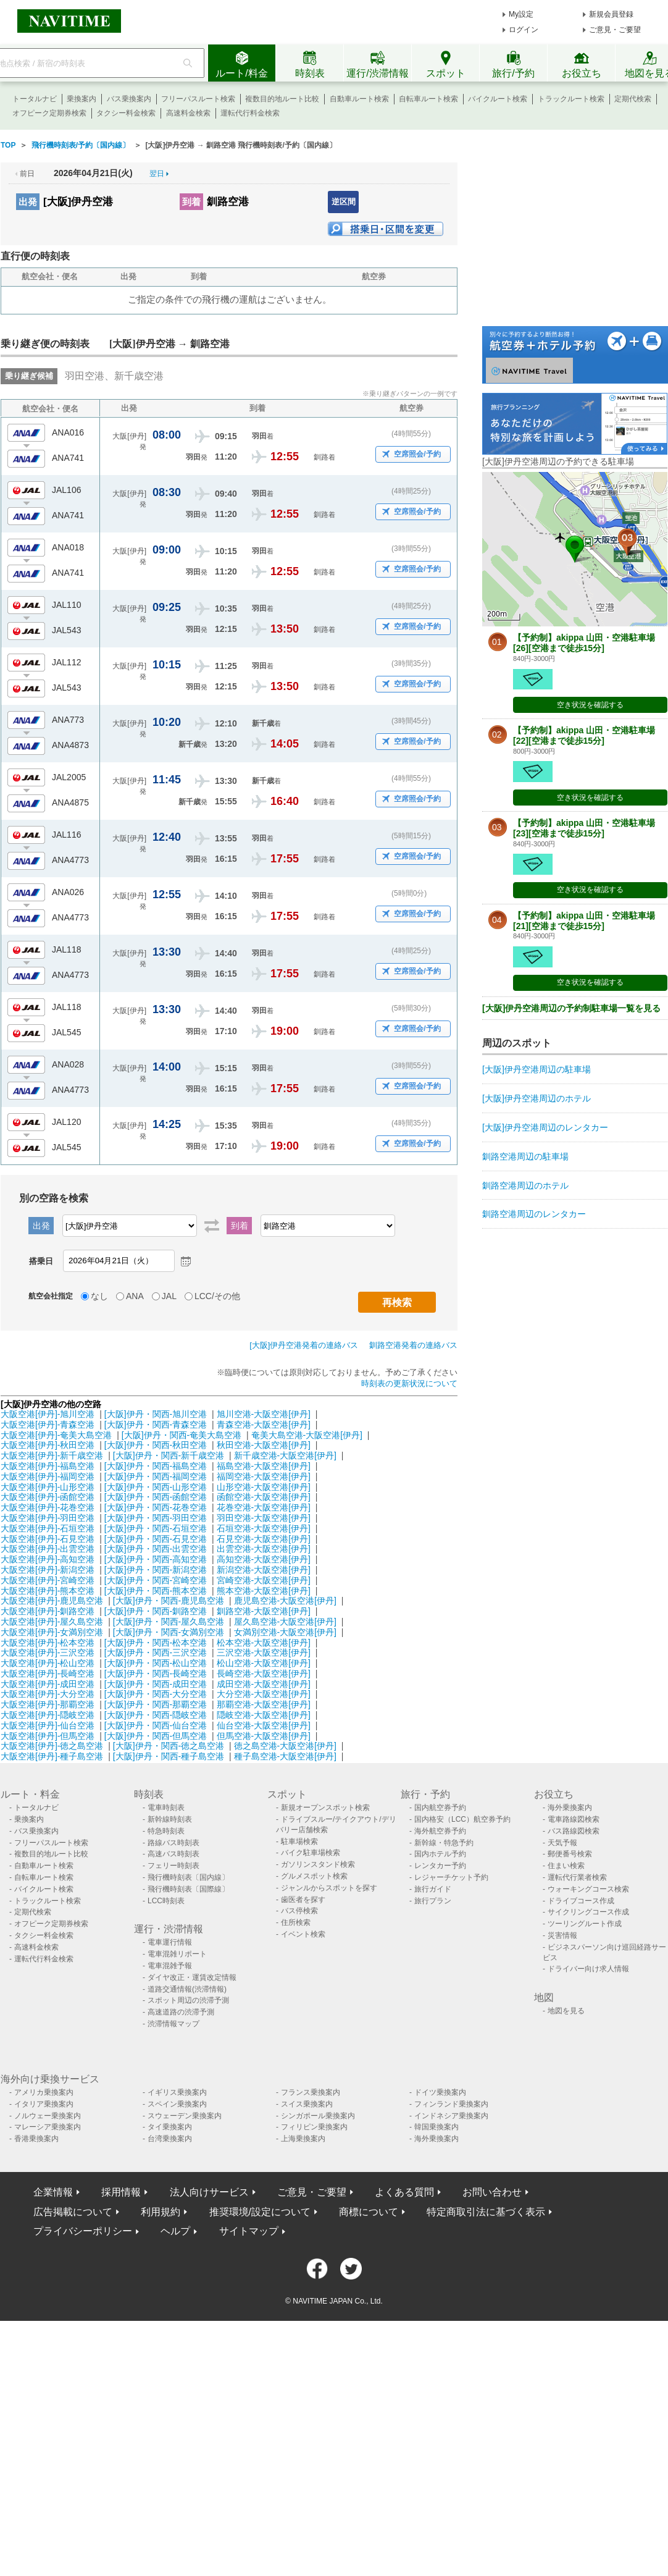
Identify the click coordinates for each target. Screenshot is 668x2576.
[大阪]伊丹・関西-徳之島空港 (168, 1746)
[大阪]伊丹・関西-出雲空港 (155, 1549)
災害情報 (562, 1935)
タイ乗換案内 (170, 2127)
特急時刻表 (166, 1831)
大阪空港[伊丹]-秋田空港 (47, 1445)
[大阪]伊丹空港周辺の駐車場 (536, 1069)
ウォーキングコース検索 (588, 1889)
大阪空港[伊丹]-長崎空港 (47, 1673)
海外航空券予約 (440, 1831)
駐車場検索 (299, 1841)
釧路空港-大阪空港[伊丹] (264, 1611)
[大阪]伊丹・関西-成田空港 (155, 1684)
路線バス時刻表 (173, 1842)
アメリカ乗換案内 (43, 2092)
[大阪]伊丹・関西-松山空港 (155, 1663)
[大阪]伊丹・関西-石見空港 (155, 1539)
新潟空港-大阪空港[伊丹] (264, 1570)
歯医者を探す (303, 1899)
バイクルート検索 (497, 99)
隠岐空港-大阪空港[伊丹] (264, 1715)
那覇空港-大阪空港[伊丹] (264, 1704)
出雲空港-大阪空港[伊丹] (264, 1549)
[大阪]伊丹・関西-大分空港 (155, 1694)
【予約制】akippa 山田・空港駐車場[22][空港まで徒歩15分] (584, 735)
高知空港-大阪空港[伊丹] (264, 1559)
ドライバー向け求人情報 (588, 1968)
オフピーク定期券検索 (49, 113)
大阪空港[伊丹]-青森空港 (47, 1424)
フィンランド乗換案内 (451, 2104)
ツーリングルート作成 (585, 1923)
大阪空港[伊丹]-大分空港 (47, 1694)
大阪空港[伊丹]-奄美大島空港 (56, 1435)
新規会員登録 (611, 14)
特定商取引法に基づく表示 (486, 2212)
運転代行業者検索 (577, 1877)
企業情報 (53, 2192)
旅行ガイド (432, 1889)
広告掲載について (72, 2212)
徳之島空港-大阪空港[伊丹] (285, 1746)
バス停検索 (299, 1910)
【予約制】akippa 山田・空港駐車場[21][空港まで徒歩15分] (584, 921)
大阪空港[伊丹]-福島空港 (47, 1466)
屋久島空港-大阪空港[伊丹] (285, 1622)
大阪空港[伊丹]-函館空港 (47, 1497)
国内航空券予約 (440, 1807)
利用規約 (160, 2212)
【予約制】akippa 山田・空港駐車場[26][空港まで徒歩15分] (584, 643)
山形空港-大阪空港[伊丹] (264, 1487)
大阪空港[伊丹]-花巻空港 (47, 1507)
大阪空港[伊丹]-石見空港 (47, 1539)
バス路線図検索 (573, 1831)
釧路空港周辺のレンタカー (534, 1214)
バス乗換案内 (129, 99)
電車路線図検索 (573, 1819)
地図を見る (566, 2010)
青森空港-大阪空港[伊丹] (264, 1424)
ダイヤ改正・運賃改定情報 (192, 1977)
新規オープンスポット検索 (325, 1807)
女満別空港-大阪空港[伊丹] (285, 1632)
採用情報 (121, 2192)
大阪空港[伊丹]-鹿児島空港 (52, 1601)
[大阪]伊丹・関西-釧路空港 (155, 1611)
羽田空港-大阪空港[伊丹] (264, 1518)
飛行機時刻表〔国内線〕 (188, 1877)
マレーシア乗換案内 (47, 2127)
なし (99, 1296)
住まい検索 (566, 1865)
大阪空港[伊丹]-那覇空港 (47, 1704)
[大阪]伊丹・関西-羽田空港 (155, 1518)
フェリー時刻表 (173, 1865)
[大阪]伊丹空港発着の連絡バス (303, 1345)
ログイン (523, 29)
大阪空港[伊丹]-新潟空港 (47, 1570)
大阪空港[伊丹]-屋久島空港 (52, 1622)
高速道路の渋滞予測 (181, 2012)
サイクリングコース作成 (588, 1912)
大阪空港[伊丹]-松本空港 (47, 1643)
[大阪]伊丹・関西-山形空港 (155, 1487)
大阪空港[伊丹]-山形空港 (47, 1487)
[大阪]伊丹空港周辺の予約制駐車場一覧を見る (571, 1008)
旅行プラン (432, 1900)
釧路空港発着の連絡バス (413, 1345)
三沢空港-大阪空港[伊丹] (264, 1652)
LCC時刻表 (166, 1900)
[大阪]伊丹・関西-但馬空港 (155, 1736)
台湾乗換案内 (170, 2138)
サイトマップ (248, 2231)
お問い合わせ (492, 2192)
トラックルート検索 (571, 99)
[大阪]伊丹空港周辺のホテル (536, 1098)
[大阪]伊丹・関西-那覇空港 (155, 1704)
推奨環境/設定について (260, 2212)
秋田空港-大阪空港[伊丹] (264, 1445)
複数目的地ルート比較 (282, 99)
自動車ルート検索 (359, 99)
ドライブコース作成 (581, 1900)
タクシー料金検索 (126, 113)
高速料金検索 (188, 113)
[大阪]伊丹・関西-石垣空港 (155, 1528)
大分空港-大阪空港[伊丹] (264, 1694)
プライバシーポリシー (82, 2231)
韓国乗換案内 (436, 2127)
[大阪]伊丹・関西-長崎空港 (155, 1673)
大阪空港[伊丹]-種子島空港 (52, 1756)
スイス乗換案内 (307, 2104)
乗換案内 (81, 99)
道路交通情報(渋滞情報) (187, 1989)
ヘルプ (175, 2231)
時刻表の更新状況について (409, 1383)
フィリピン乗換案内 (314, 2127)
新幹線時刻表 (170, 1819)
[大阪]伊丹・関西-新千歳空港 (168, 1455)
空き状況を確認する (590, 705)
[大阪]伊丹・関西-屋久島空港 (168, 1622)
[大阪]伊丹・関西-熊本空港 (155, 1591)
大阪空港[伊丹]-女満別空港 (52, 1632)
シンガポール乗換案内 (318, 2115)
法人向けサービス (209, 2192)
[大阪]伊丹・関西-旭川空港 (155, 1414)
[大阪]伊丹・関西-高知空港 (155, 1559)
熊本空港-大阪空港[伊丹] (264, 1591)
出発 (28, 201)
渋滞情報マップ (173, 2023)
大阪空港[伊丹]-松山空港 (47, 1663)
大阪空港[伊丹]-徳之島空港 (52, 1746)
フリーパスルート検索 (198, 99)
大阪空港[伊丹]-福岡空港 (47, 1476)
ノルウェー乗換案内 (47, 2115)
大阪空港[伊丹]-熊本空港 (47, 1591)
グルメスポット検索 (314, 1876)
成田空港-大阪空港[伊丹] (264, 1684)
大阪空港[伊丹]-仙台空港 (47, 1725)
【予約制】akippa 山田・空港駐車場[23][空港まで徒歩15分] (584, 828)
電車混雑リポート (177, 1954)
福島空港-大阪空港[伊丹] (264, 1466)
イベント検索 (303, 1934)
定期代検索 (632, 99)
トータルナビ (34, 99)
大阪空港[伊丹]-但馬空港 (47, 1736)
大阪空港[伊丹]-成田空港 (47, 1684)
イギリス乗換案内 (177, 2092)
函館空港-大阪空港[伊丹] (264, 1497)
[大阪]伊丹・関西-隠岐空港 (155, 1715)
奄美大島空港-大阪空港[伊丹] (306, 1435)
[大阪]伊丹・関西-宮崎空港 (155, 1580)
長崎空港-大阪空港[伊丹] (264, 1673)
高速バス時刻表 (173, 1854)
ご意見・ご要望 (615, 29)
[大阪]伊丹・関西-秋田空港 (155, 1445)
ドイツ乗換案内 (440, 2092)
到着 (191, 201)
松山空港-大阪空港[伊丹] (264, 1663)
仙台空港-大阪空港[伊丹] (264, 1725)
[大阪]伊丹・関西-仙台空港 (155, 1725)
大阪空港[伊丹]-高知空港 (47, 1559)
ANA (135, 1296)
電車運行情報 (170, 1942)
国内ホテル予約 (440, 1854)
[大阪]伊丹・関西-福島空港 (155, 1466)
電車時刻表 (166, 1807)
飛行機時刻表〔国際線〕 (188, 1889)
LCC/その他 (217, 1296)
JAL (169, 1296)
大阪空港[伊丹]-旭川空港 (47, 1414)
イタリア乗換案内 (43, 2104)
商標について (368, 2212)
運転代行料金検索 (250, 113)
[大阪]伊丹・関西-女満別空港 (168, 1632)
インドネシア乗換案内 (451, 2115)
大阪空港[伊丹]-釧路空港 (47, 1611)
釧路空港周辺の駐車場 (525, 1156)
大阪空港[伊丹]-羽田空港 (47, 1518)
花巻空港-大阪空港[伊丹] (264, 1507)
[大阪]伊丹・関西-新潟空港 (155, 1570)
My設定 (521, 14)
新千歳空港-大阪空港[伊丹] (285, 1455)
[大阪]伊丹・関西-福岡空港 (155, 1476)
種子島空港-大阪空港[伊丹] (285, 1756)
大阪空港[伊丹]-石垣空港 (47, 1528)
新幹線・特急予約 (444, 1842)
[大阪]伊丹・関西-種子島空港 (168, 1756)
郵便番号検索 (570, 1854)
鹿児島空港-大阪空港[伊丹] (285, 1601)
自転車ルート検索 (428, 99)
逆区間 (344, 201)
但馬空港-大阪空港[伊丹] (264, 1736)
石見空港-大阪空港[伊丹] (264, 1539)
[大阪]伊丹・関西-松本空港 (155, 1643)
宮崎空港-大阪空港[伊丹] (264, 1580)
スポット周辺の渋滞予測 (188, 2000)
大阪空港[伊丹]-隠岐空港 (47, 1715)
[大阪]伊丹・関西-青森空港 (155, 1424)
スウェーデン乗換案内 (185, 2115)
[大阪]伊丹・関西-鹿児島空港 (168, 1601)
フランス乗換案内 (310, 2092)
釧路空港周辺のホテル (525, 1185)
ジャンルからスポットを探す (329, 1888)
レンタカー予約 (440, 1865)
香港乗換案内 (36, 2138)
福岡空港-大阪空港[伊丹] (264, 1476)
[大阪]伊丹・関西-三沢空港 (155, 1652)
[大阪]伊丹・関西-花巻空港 (155, 1507)
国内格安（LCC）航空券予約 (462, 1819)
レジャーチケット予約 (451, 1877)
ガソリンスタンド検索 (318, 1864)
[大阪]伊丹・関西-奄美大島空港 (181, 1435)
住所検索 (296, 1922)
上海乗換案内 (303, 2138)
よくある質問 (404, 2192)
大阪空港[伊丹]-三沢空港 (47, 1652)
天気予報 (562, 1842)
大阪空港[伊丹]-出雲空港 (47, 1549)
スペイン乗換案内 (177, 2104)
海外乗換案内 (570, 1807)
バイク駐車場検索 (310, 1852)
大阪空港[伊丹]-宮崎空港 (47, 1580)
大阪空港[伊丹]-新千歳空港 (52, 1455)
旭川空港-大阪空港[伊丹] (264, 1414)
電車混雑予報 (170, 1965)
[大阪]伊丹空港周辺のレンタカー (545, 1127)
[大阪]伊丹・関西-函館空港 (155, 1497)
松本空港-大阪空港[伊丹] (264, 1643)
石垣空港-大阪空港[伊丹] (264, 1528)
